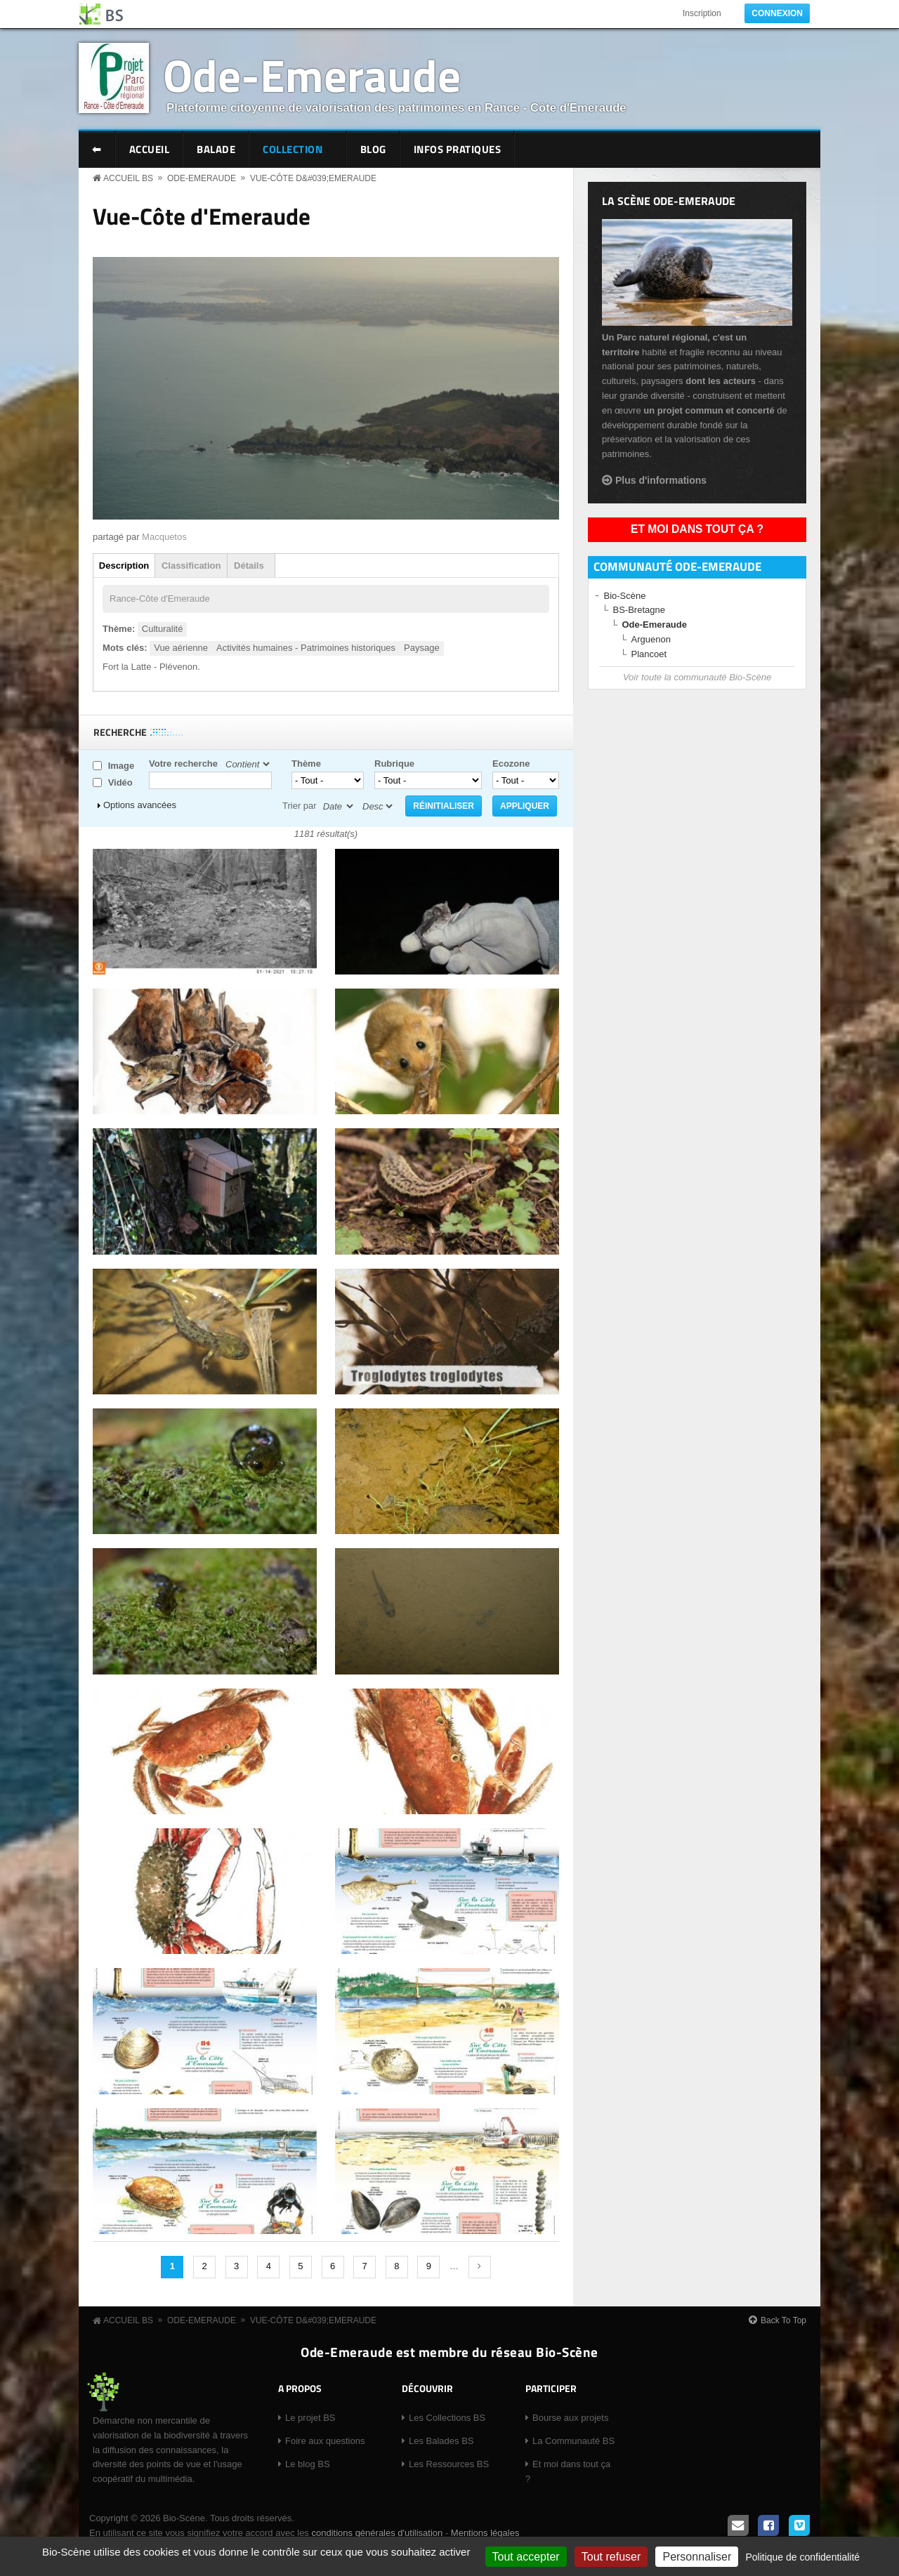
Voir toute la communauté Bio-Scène (697, 677)
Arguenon (651, 639)
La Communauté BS (573, 2441)
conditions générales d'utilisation (376, 2533)
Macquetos (164, 536)
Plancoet (649, 654)
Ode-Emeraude (312, 75)
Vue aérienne (181, 647)
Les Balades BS (441, 2441)
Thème (306, 763)
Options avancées (139, 805)
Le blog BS (307, 2464)
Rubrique (394, 763)
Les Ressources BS (449, 2464)
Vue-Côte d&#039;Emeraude (313, 178)
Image (121, 765)
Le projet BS (310, 2417)
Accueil (149, 149)
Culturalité (162, 628)
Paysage (422, 647)
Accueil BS (128, 178)
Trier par (299, 805)
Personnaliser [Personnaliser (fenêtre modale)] (696, 2557)
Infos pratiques (457, 149)
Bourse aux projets (570, 2417)
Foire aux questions (325, 2441)
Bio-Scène (625, 595)
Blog (373, 149)
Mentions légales (485, 2533)
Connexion (777, 13)
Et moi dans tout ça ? (697, 529)
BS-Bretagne (639, 610)
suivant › (479, 2267)
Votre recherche (183, 763)
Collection (294, 150)
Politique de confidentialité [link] (802, 2557)
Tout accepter (526, 2557)
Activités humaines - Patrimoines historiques (305, 647)
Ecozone (511, 763)
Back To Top (783, 2320)
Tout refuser (611, 2557)
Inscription (702, 13)
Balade (216, 149)
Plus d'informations (661, 480)
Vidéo (120, 782)
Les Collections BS (447, 2417)
